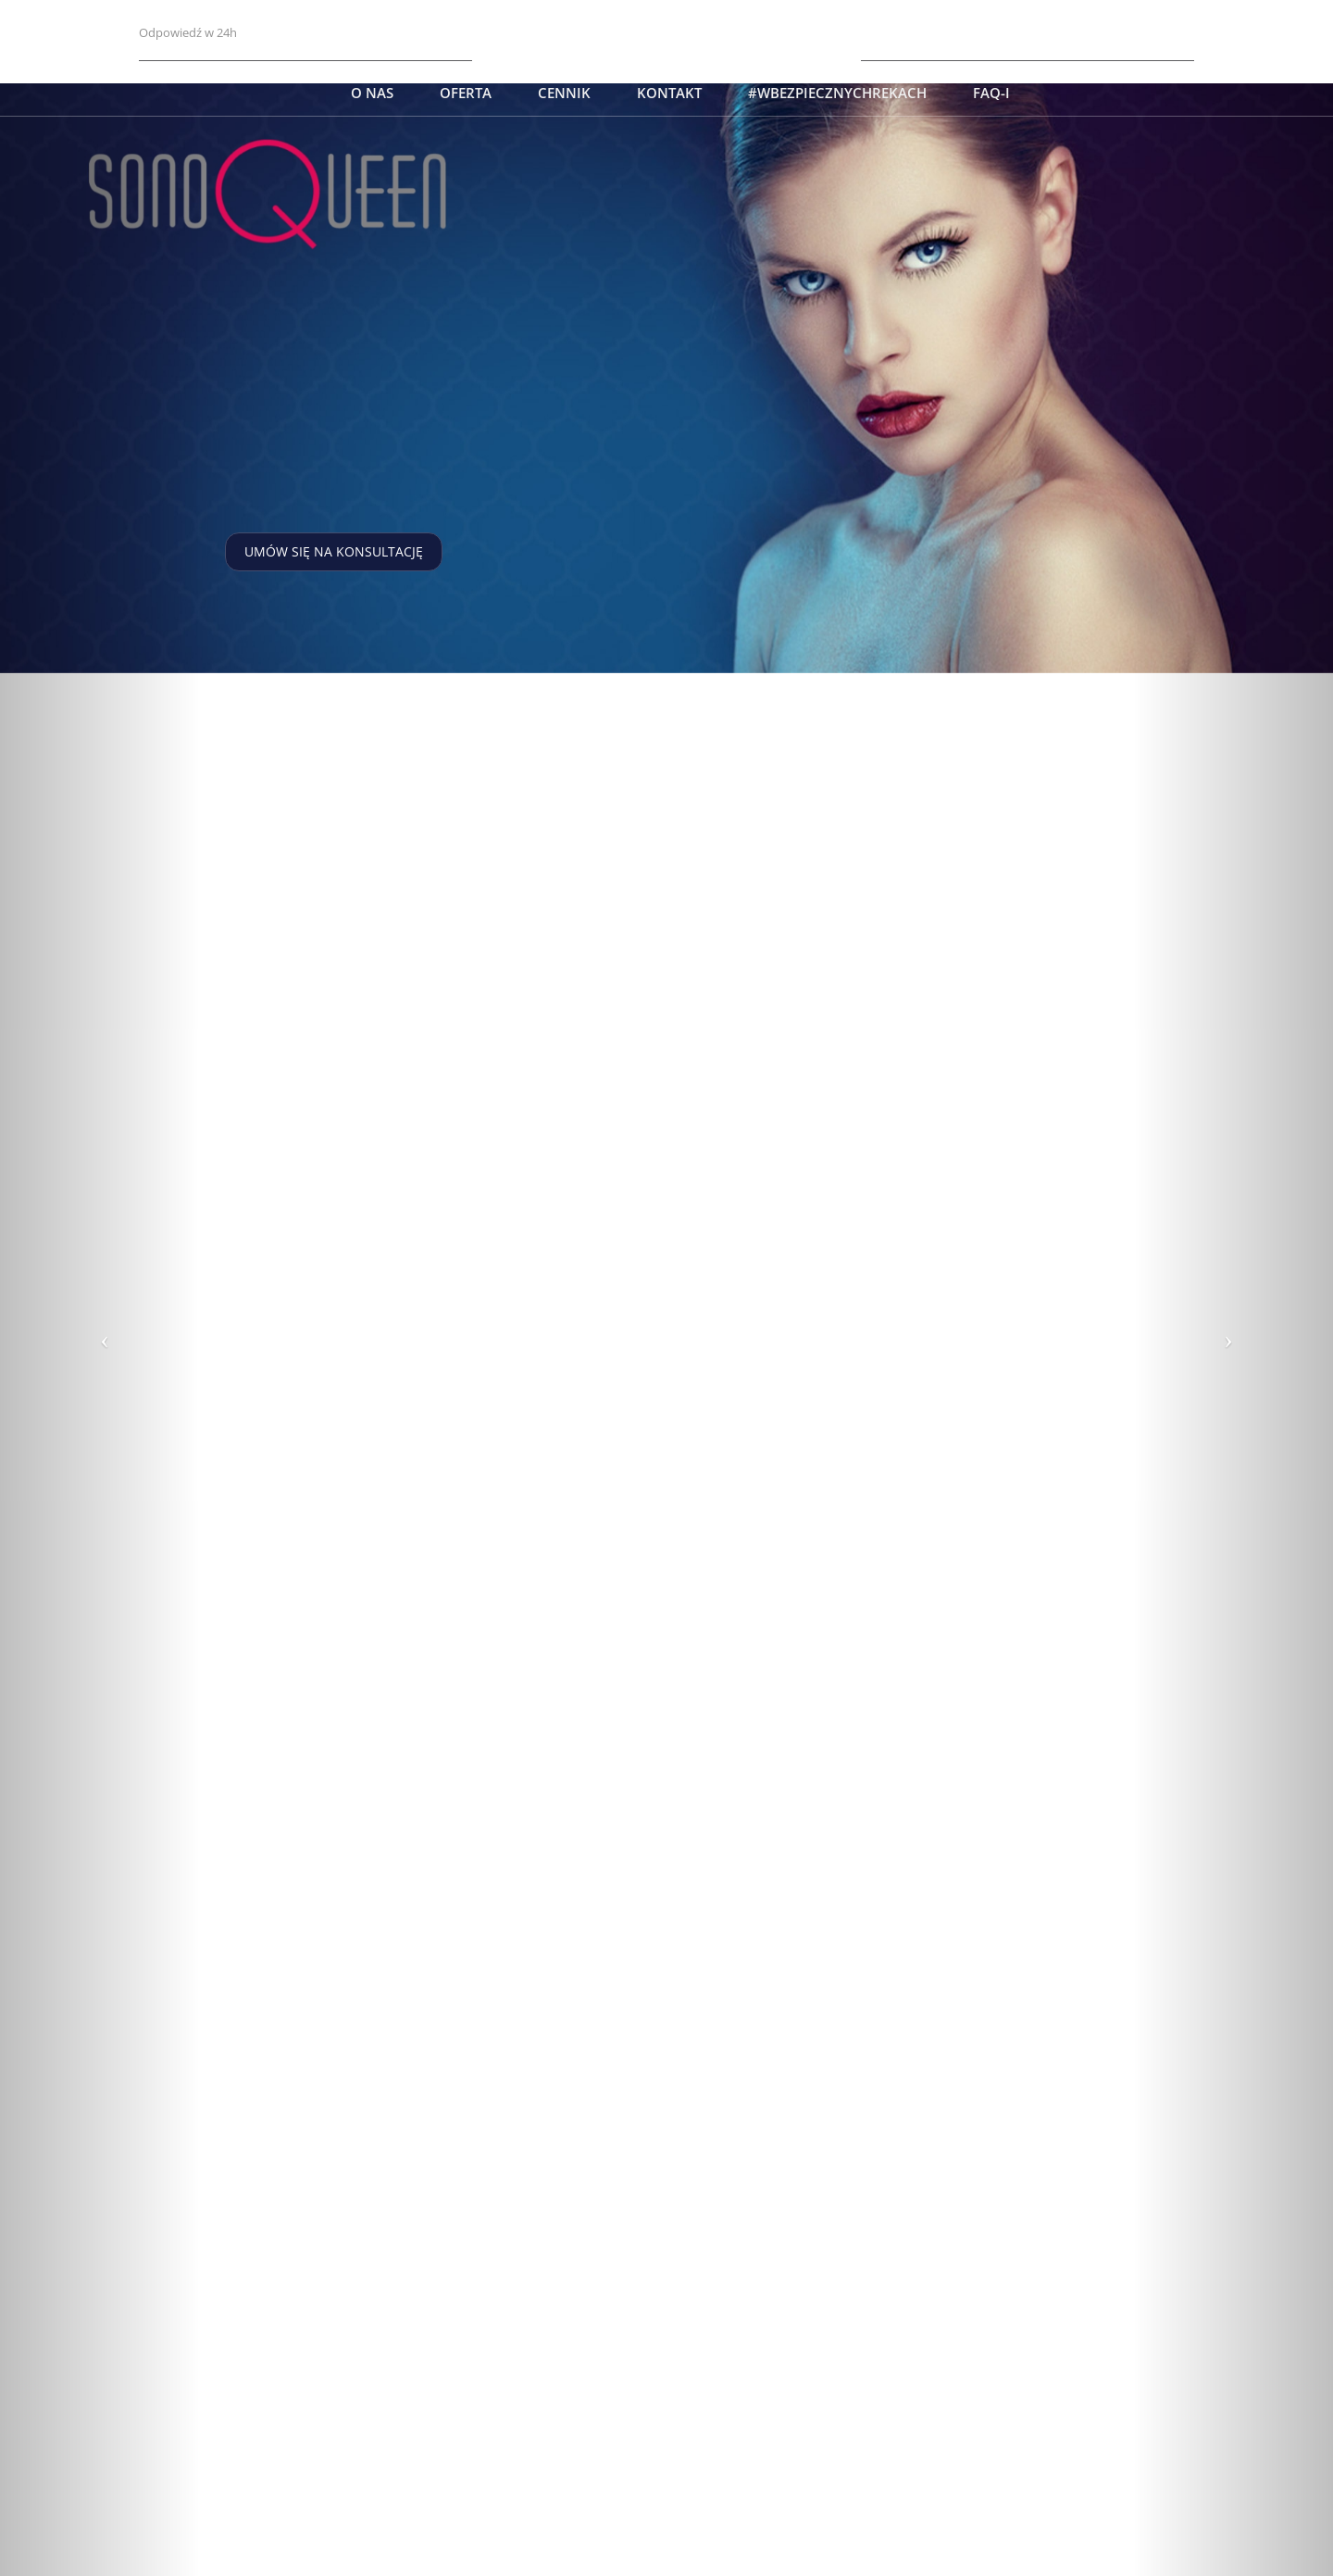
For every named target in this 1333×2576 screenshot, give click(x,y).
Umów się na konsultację (333, 551)
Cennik (564, 92)
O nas (372, 92)
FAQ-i (991, 92)
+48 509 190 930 (1144, 32)
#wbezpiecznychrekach (837, 92)
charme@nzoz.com (197, 13)
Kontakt (669, 92)
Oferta (466, 92)
